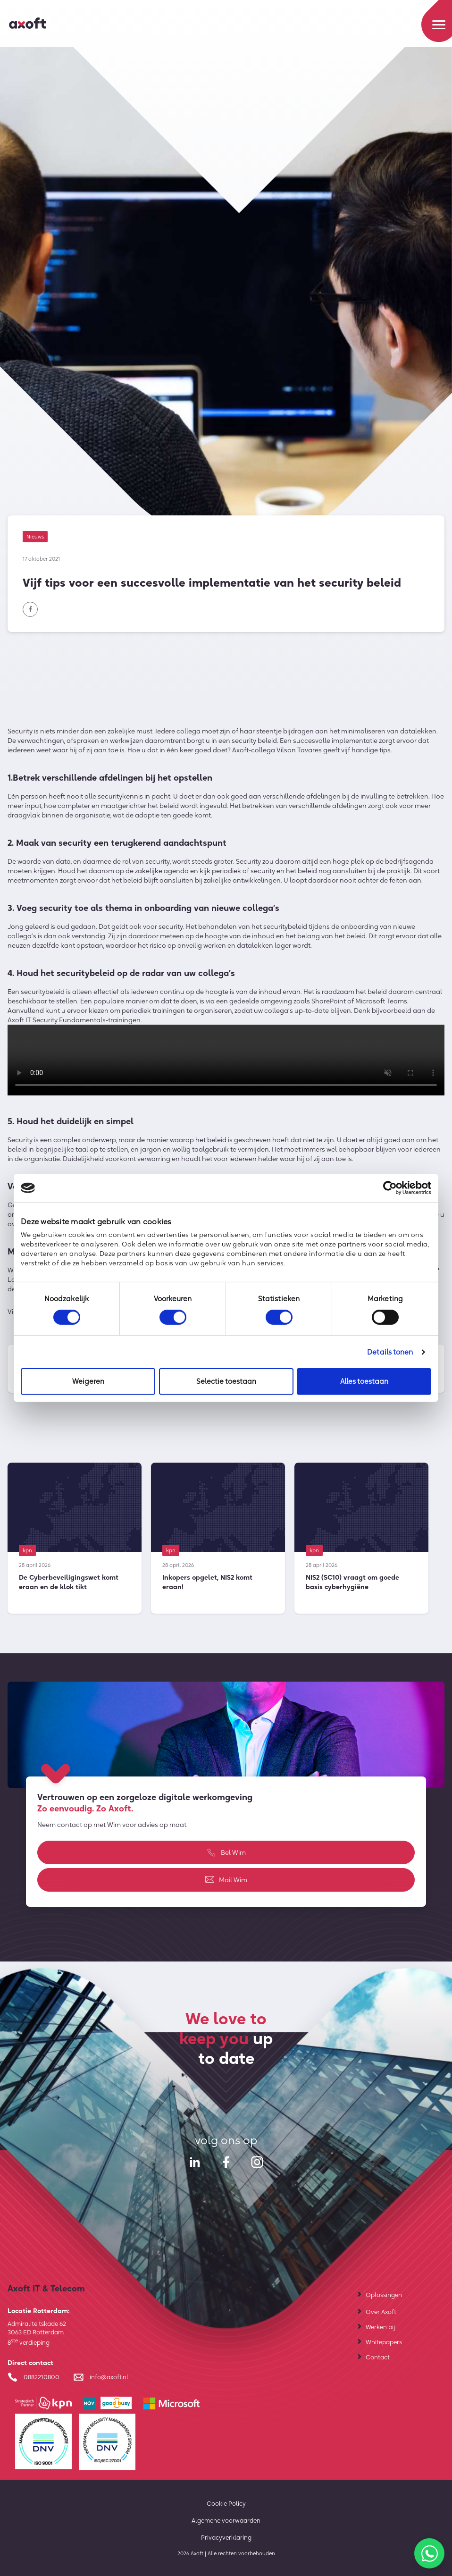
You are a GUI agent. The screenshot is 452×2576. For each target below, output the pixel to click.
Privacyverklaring (226, 2537)
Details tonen (390, 1351)
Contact (378, 2357)
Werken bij (380, 2327)
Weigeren (88, 1381)
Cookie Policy (226, 2503)
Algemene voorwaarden (226, 2520)
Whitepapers (384, 2342)
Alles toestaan (364, 1381)
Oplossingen (384, 2294)
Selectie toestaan (226, 1381)
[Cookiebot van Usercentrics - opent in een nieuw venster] (390, 1188)
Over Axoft (381, 2311)
